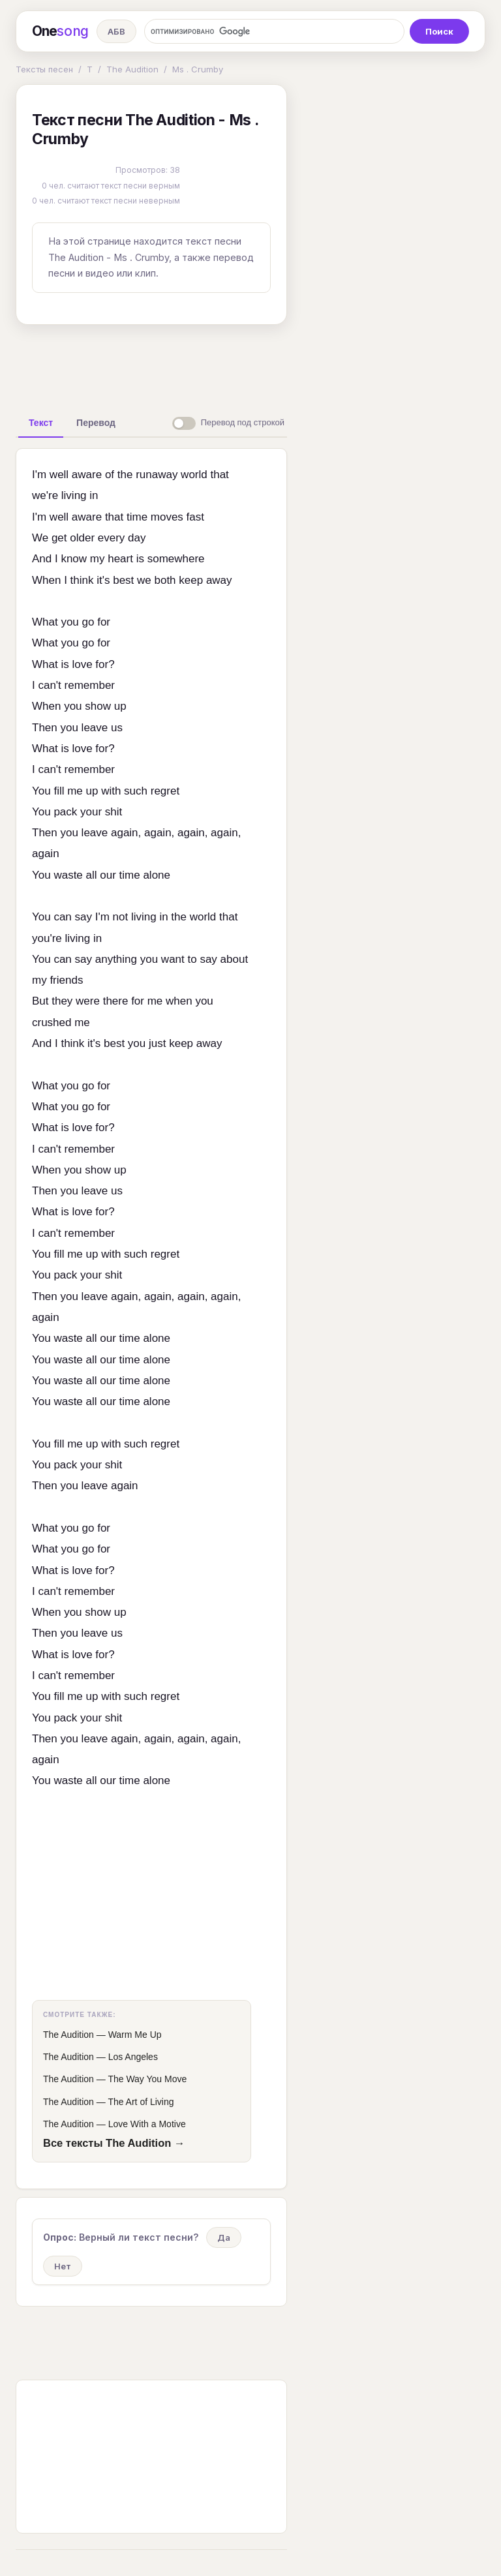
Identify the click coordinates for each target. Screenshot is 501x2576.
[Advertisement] (221, 364)
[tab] (40, 422)
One (60, 31)
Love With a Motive (147, 2124)
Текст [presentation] (41, 422)
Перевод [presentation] (95, 422)
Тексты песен (44, 69)
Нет (62, 2266)
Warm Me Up (135, 2034)
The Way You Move (147, 2079)
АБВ (116, 31)
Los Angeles (133, 2057)
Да (223, 2237)
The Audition (132, 69)
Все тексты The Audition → (114, 2143)
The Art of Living (141, 2102)
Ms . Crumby (197, 69)
